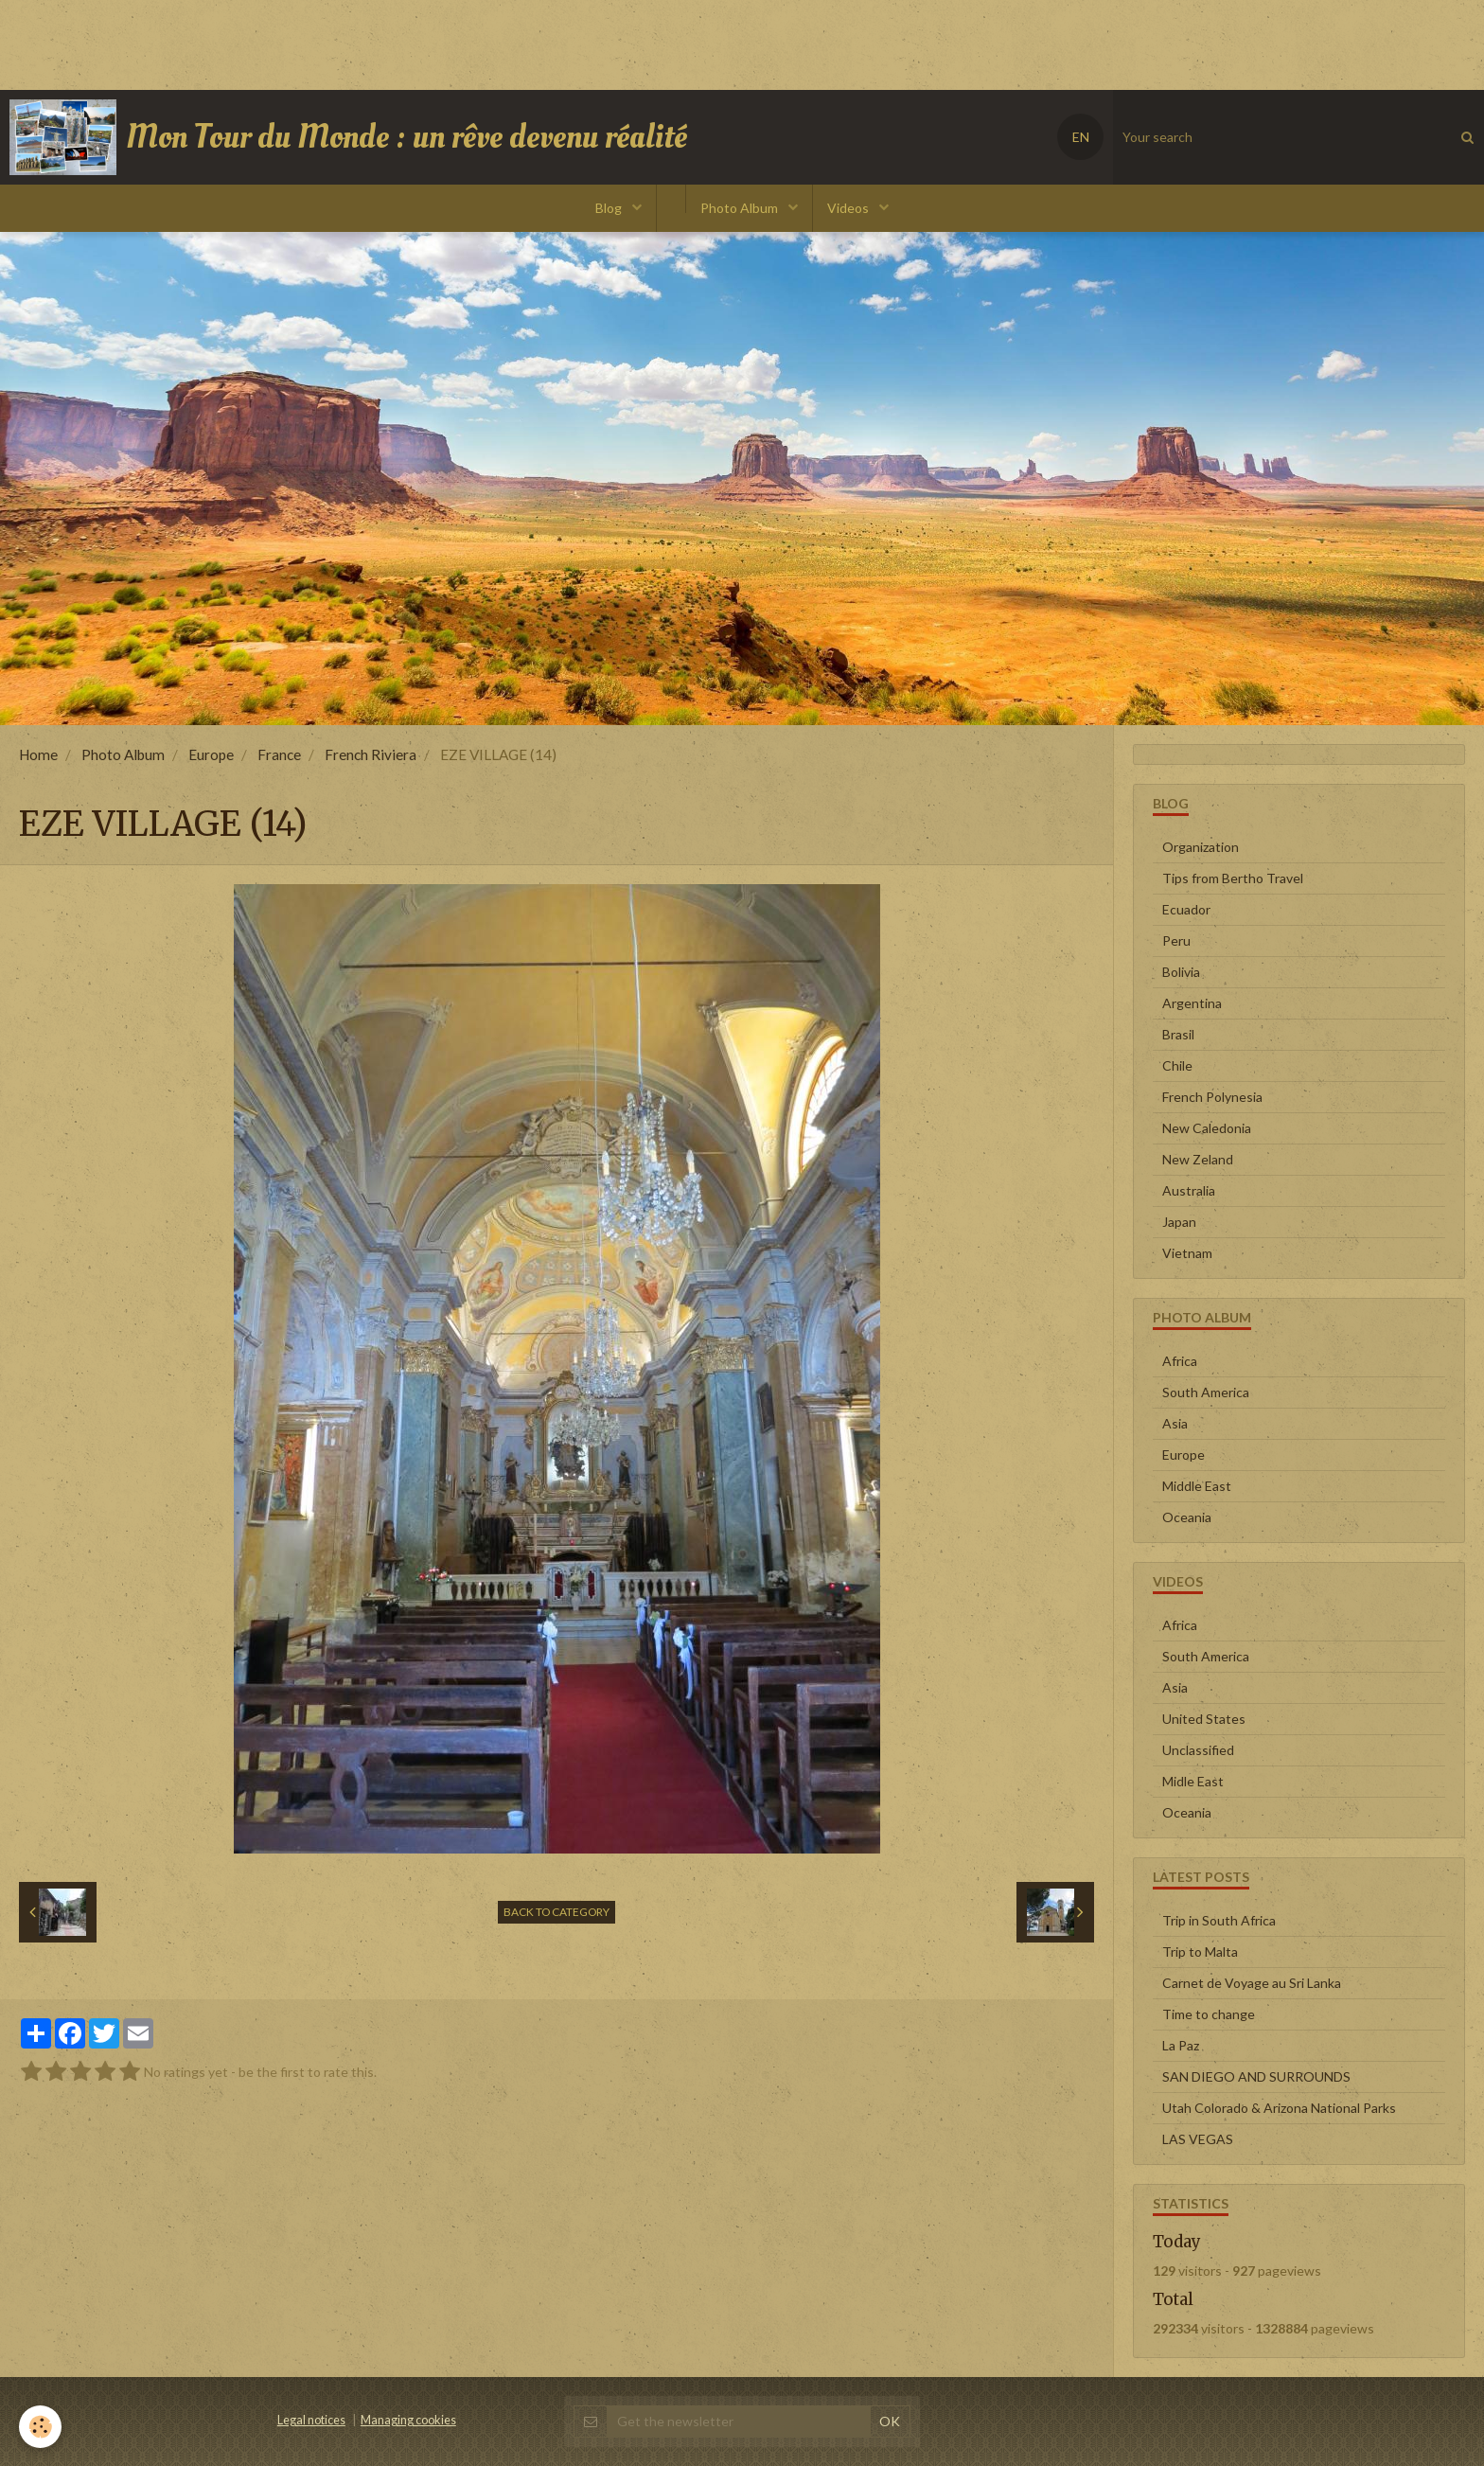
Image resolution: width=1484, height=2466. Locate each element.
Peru (1176, 940)
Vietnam (1187, 1253)
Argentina (1192, 1003)
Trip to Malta (1200, 1951)
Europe (211, 754)
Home (38, 754)
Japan (1179, 1222)
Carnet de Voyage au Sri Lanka (1251, 1983)
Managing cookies (408, 2420)
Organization (1200, 847)
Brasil (1178, 1034)
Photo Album (740, 208)
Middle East (1196, 1486)
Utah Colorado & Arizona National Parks (1279, 2108)
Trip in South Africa (1219, 1920)
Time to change (1208, 2014)
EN (1080, 137)
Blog (610, 208)
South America (1205, 1392)
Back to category (557, 1912)
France (279, 754)
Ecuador (1186, 909)
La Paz (1180, 2045)
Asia (1175, 1423)
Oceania (1186, 1517)
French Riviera (370, 754)
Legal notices (311, 2420)
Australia (1188, 1190)
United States (1204, 1719)
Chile (1177, 1065)
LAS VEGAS (1197, 2139)
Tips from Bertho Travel (1232, 878)
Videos (849, 208)
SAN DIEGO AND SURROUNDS (1256, 2076)
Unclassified (1198, 1750)
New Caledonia (1206, 1128)
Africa (1179, 1361)
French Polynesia (1212, 1097)
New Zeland (1197, 1159)
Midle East (1193, 1781)
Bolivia (1181, 972)
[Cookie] (40, 2426)
